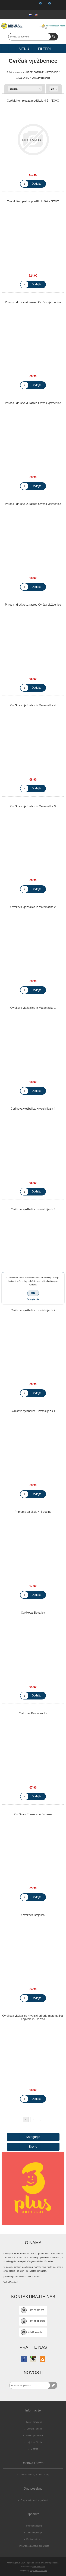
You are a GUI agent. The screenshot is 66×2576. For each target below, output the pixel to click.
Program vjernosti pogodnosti (34, 2500)
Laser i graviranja (34, 2422)
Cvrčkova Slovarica (33, 1612)
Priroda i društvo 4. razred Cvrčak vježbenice (33, 302)
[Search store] (29, 36)
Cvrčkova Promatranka (33, 1713)
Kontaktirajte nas (34, 2539)
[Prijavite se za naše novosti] (30, 2385)
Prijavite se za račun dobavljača (34, 2546)
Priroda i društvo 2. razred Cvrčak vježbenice (33, 503)
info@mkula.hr (35, 2332)
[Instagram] (33, 2359)
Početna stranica (14, 72)
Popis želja (37, 5)
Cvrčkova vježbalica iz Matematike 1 (33, 1007)
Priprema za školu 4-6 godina (33, 1511)
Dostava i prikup (34, 2429)
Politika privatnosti (34, 2435)
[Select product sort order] (25, 89)
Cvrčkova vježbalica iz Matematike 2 (33, 907)
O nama (34, 2449)
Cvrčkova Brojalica (33, 1914)
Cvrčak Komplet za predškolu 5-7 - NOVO (33, 201)
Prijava (28, 5)
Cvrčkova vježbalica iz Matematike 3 (33, 806)
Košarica (47, 5)
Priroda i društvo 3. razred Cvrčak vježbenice (33, 403)
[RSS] (42, 2359)
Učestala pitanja (34, 2532)
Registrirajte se (19, 5)
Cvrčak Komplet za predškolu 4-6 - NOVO (33, 100)
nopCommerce (38, 2567)
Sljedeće (40, 2119)
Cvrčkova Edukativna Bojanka (33, 1814)
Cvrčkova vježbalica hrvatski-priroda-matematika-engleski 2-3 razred (33, 2017)
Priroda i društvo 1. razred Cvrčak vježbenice (33, 604)
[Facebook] (24, 2359)
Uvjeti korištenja (34, 2442)
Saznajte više (33, 1299)
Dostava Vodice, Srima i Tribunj (34, 2474)
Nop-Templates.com (38, 2570)
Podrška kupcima (34, 2526)
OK (33, 1293)
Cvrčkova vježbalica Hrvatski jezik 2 (33, 1310)
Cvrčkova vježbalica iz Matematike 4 (33, 705)
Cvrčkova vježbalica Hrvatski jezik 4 (33, 1108)
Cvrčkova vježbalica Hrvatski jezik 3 (33, 1209)
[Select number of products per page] (53, 89)
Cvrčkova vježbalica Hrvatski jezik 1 (33, 1410)
